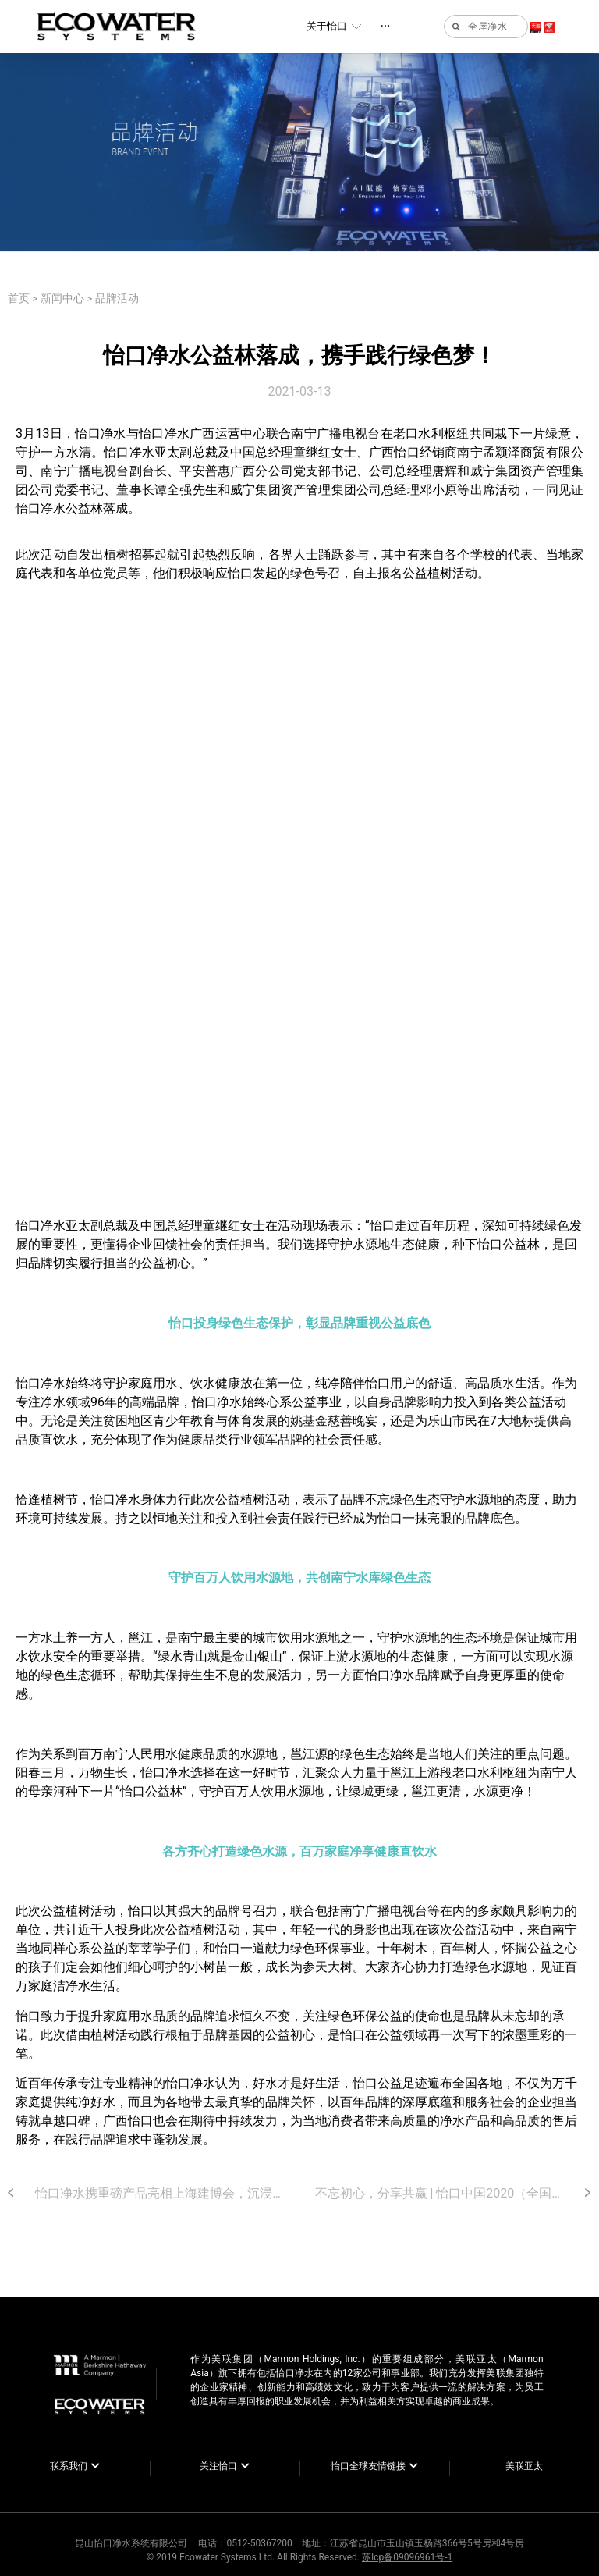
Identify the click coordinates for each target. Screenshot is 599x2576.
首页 (19, 298)
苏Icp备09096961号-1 (407, 2557)
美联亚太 (524, 2466)
